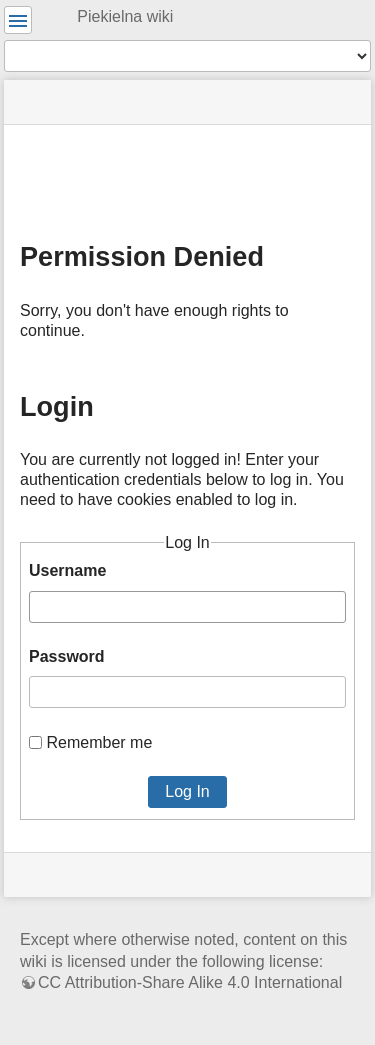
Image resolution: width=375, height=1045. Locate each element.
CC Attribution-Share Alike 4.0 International (190, 982)
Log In (187, 791)
